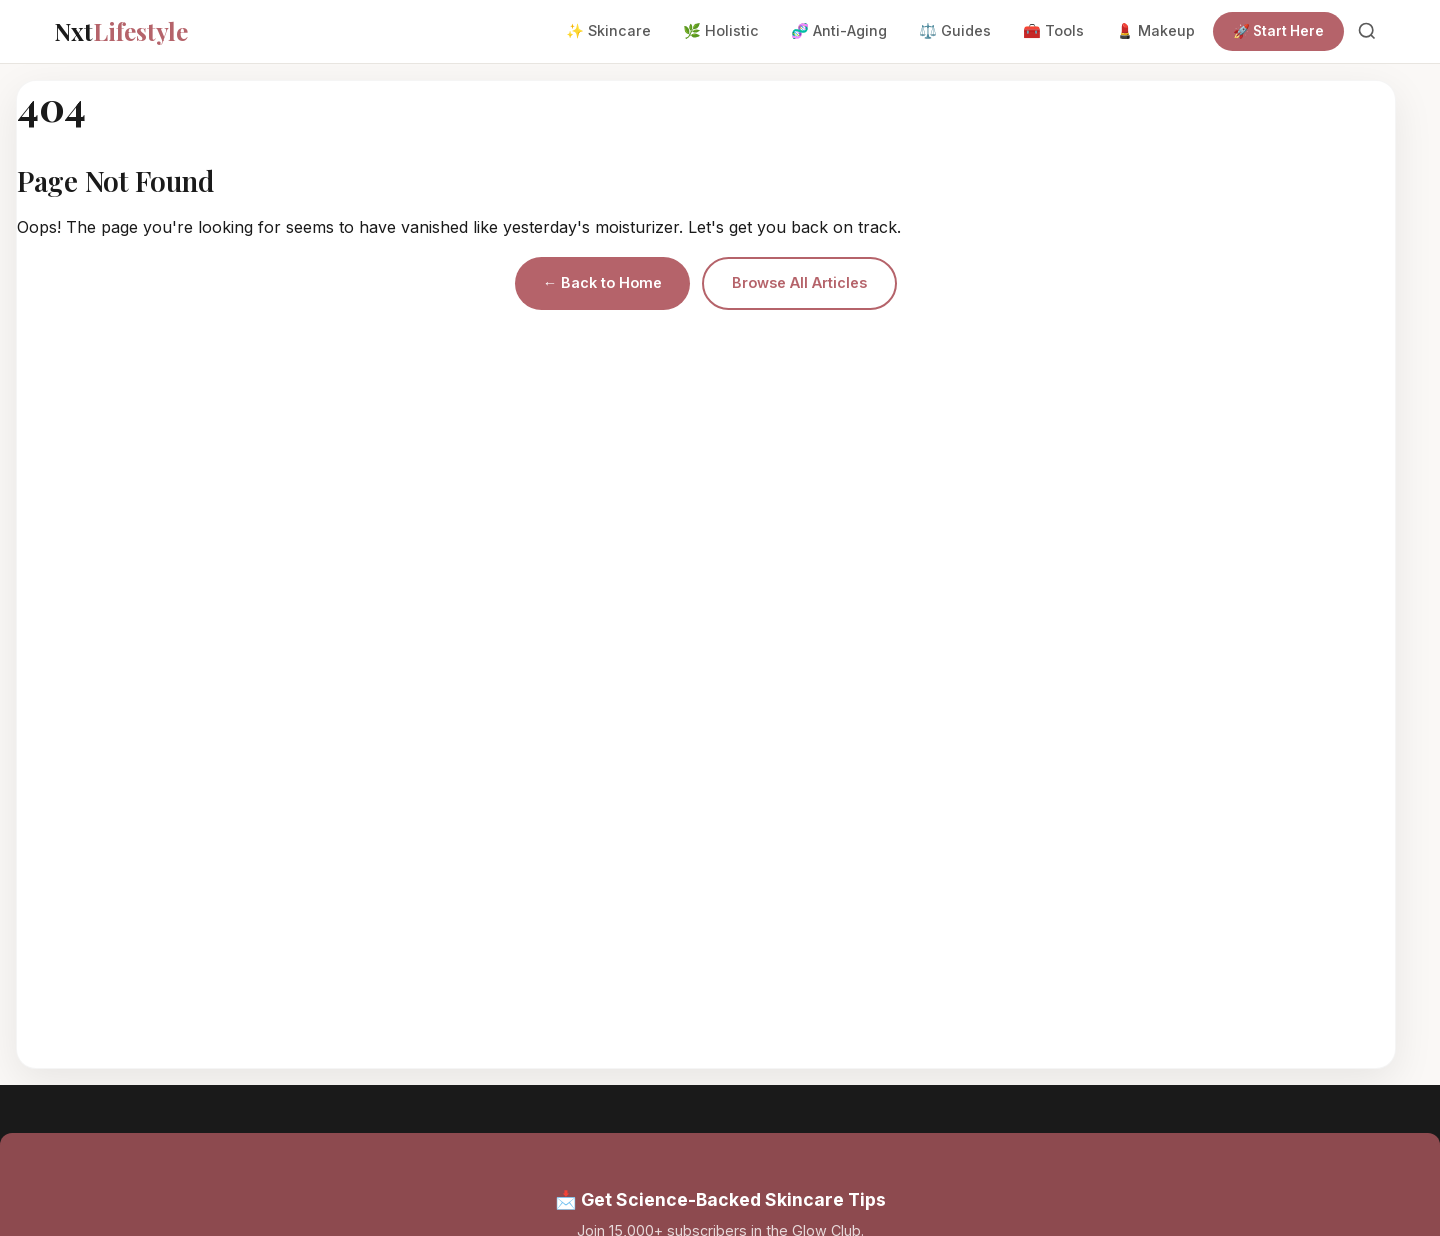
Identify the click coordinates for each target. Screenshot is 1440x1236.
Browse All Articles (799, 282)
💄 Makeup (1155, 30)
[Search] (1367, 31)
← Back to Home (602, 282)
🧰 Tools (1053, 30)
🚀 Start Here (1278, 31)
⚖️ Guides (955, 30)
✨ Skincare (608, 30)
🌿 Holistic (721, 30)
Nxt (121, 31)
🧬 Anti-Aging (839, 30)
